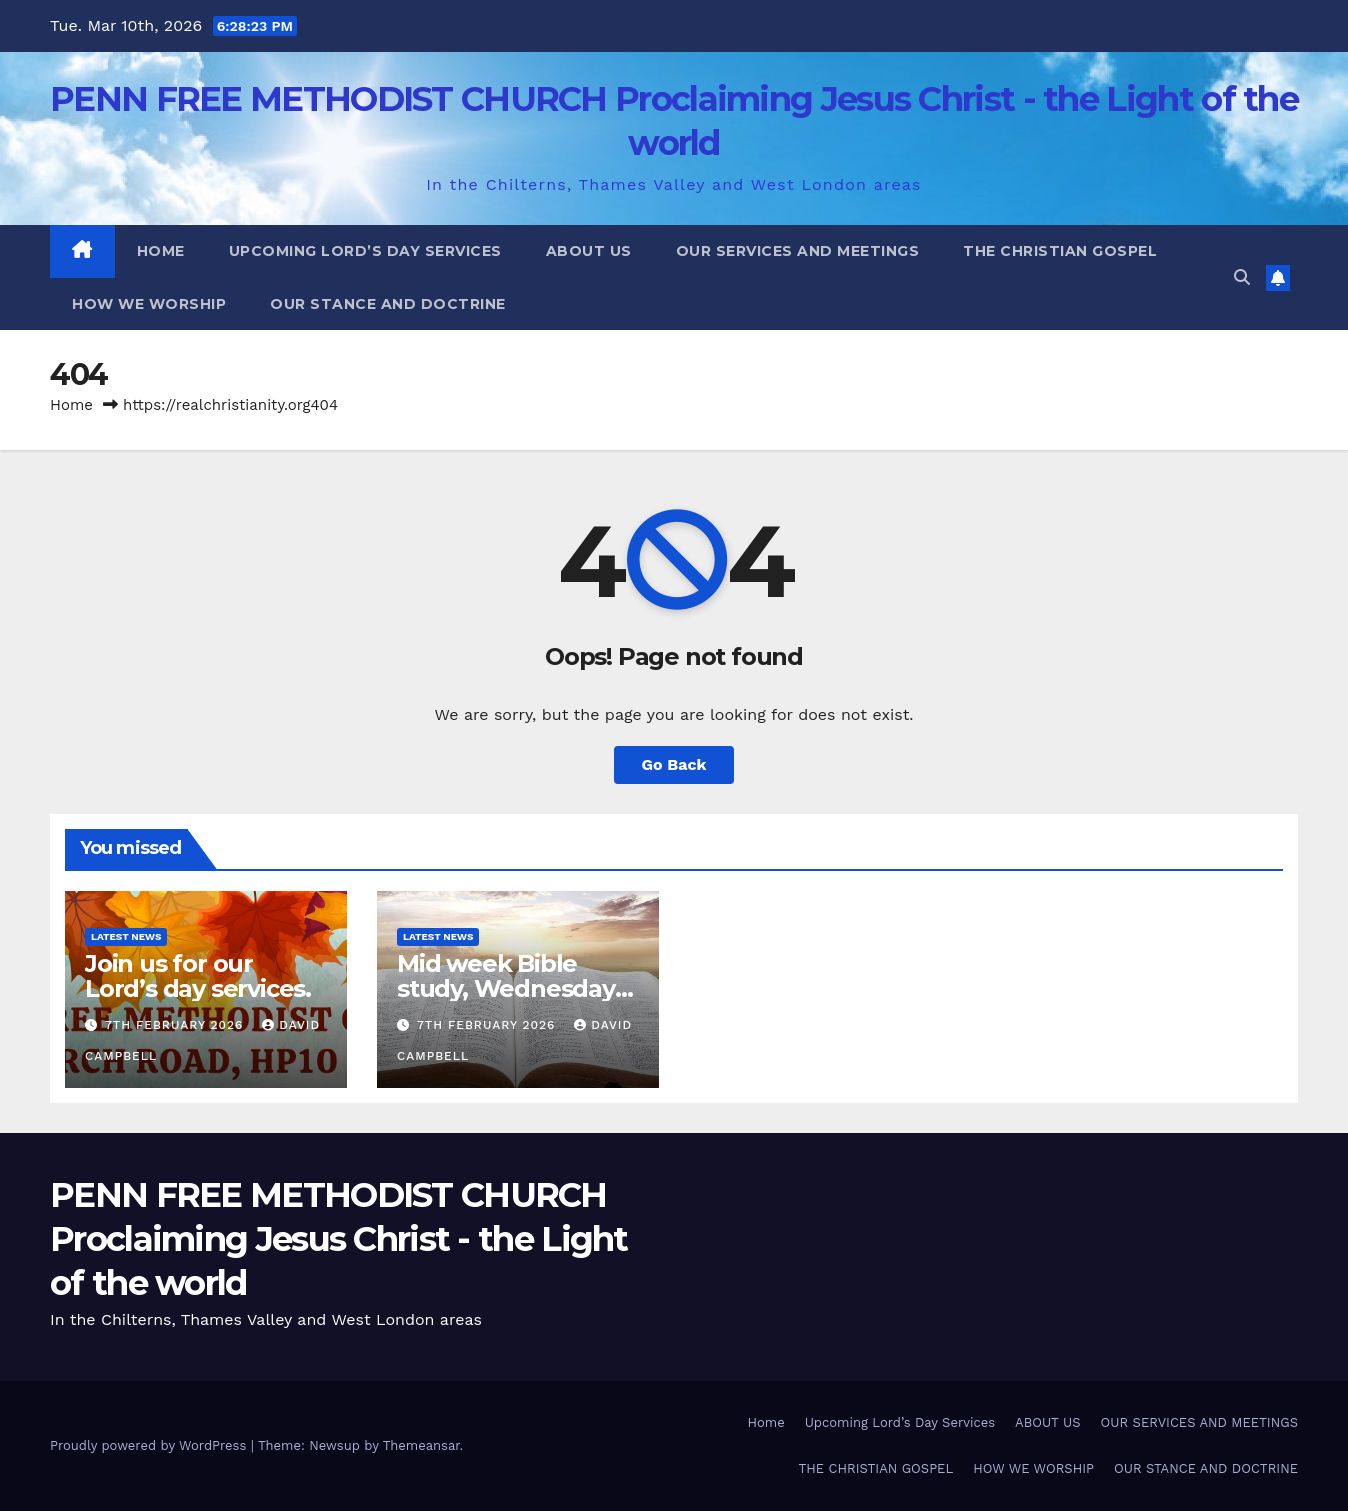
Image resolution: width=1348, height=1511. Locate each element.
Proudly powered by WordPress (150, 1445)
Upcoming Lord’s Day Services (365, 251)
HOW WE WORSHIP (149, 304)
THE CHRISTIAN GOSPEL (1060, 251)
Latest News (126, 936)
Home (161, 251)
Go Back (674, 764)
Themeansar (421, 1445)
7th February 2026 (176, 1025)
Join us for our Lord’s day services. (198, 976)
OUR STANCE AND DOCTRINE (388, 304)
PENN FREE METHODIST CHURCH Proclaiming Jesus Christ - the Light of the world (339, 1239)
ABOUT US (589, 251)
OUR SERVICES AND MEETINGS (798, 251)
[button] (1242, 277)
